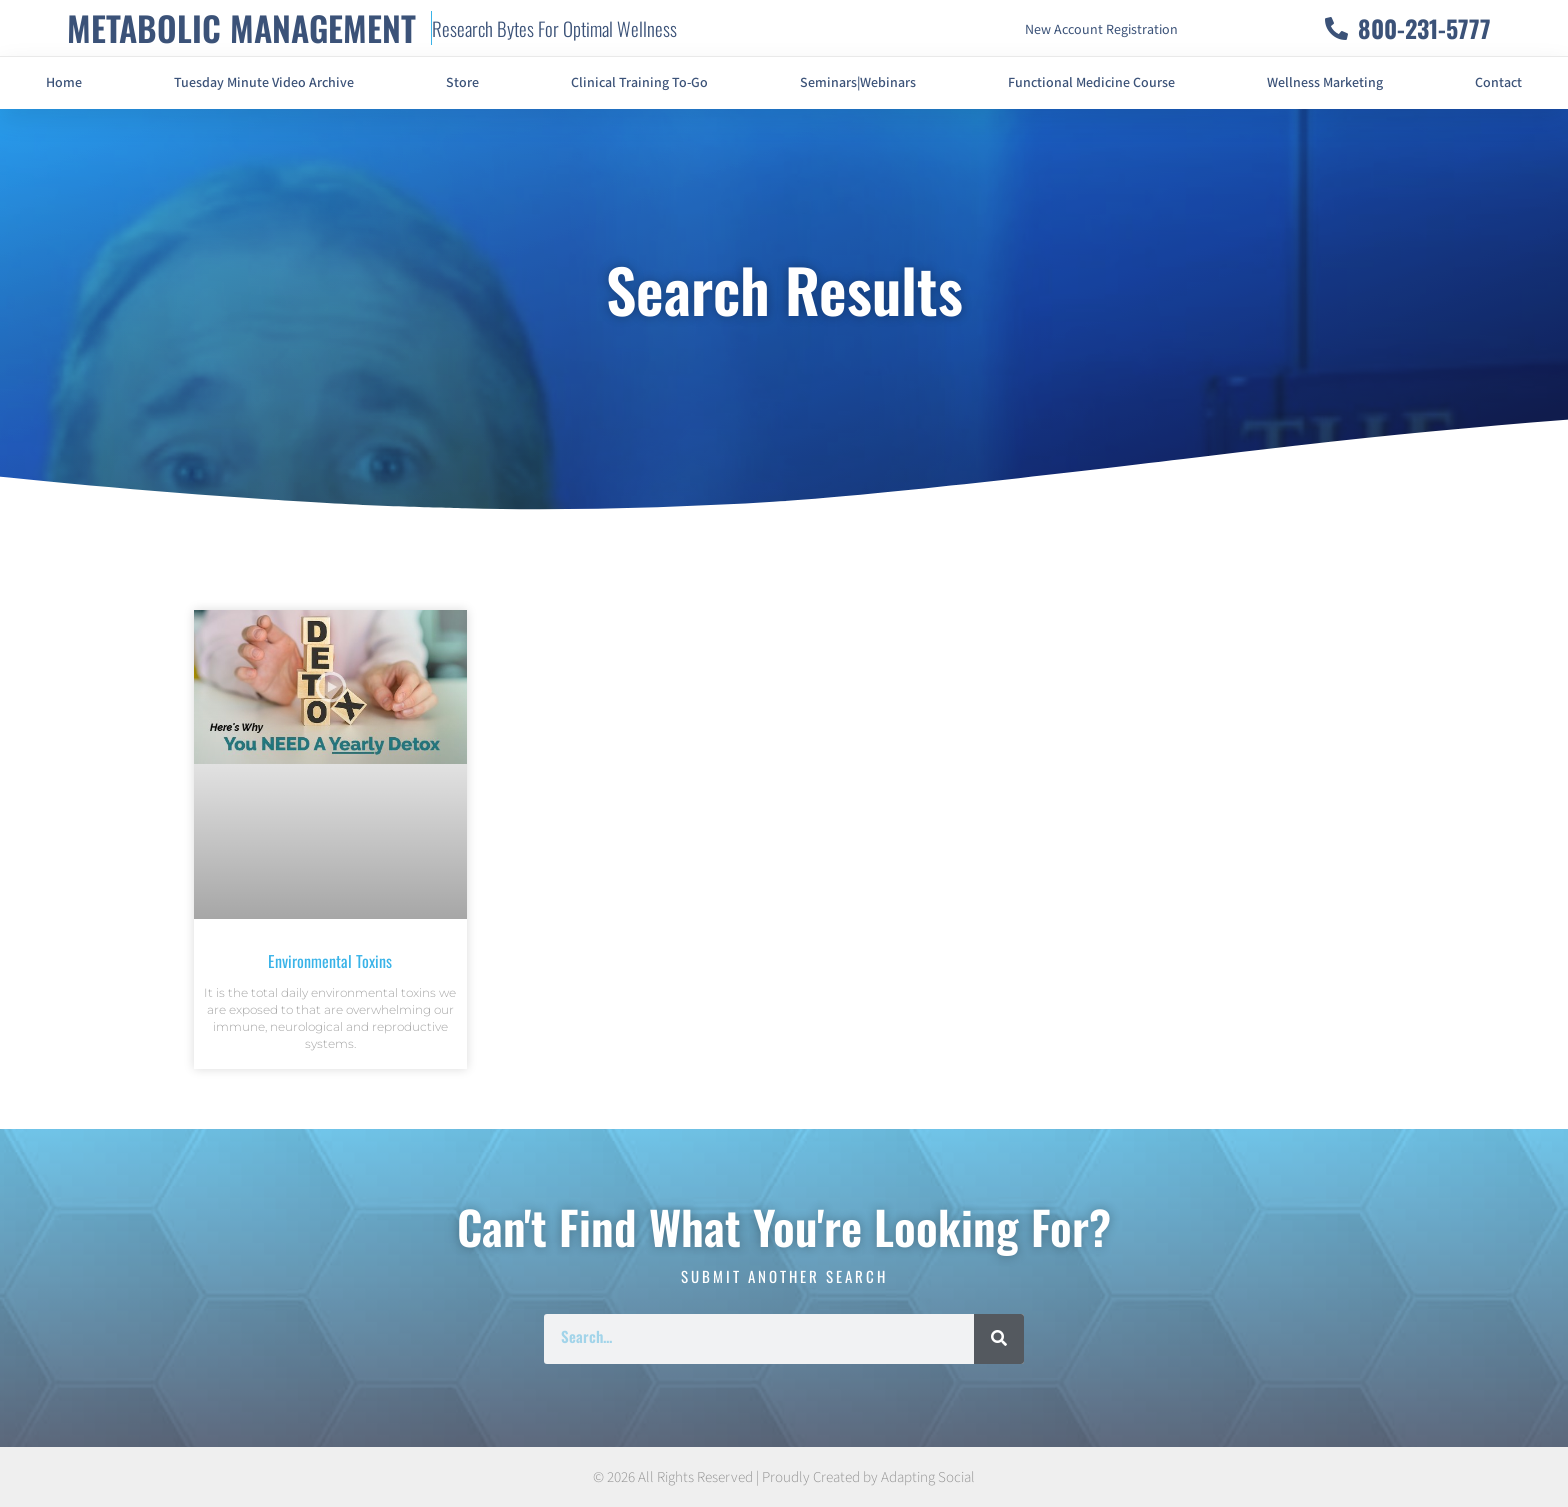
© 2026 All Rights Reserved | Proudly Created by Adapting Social (784, 1477)
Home (64, 83)
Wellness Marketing (1325, 83)
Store (462, 83)
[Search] (999, 1339)
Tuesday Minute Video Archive (264, 83)
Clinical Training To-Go (639, 83)
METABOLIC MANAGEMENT (241, 27)
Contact (1498, 83)
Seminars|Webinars (858, 83)
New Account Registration (1101, 30)
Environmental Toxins (330, 961)
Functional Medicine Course (1091, 83)
